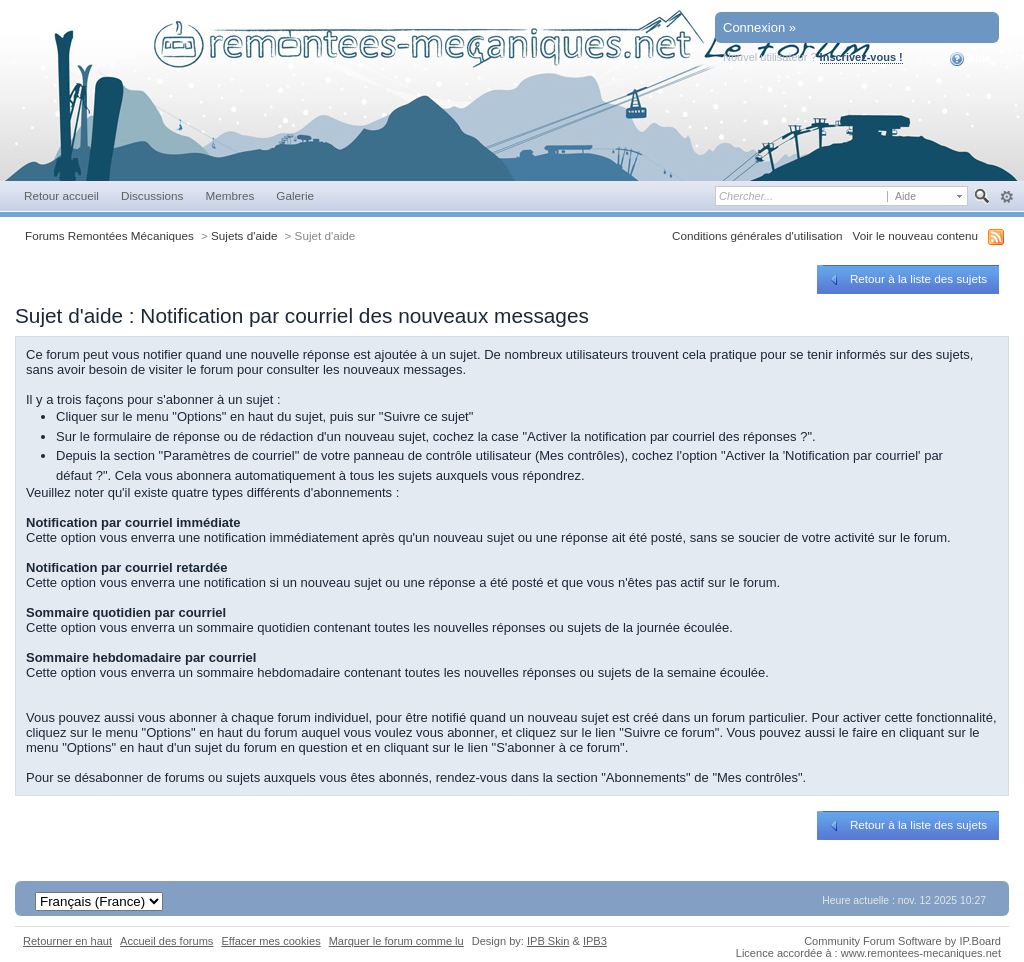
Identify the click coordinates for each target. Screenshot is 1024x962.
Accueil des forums (166, 941)
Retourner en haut (67, 941)
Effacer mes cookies (270, 941)
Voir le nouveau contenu (915, 235)
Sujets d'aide (244, 235)
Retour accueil (61, 195)
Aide (970, 59)
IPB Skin (548, 941)
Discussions (152, 195)
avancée (1006, 197)
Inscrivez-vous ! (861, 57)
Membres (229, 195)
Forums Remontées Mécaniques (109, 235)
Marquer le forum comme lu (396, 941)
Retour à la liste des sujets (906, 279)
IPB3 (595, 941)
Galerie (295, 195)
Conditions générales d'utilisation (757, 235)
